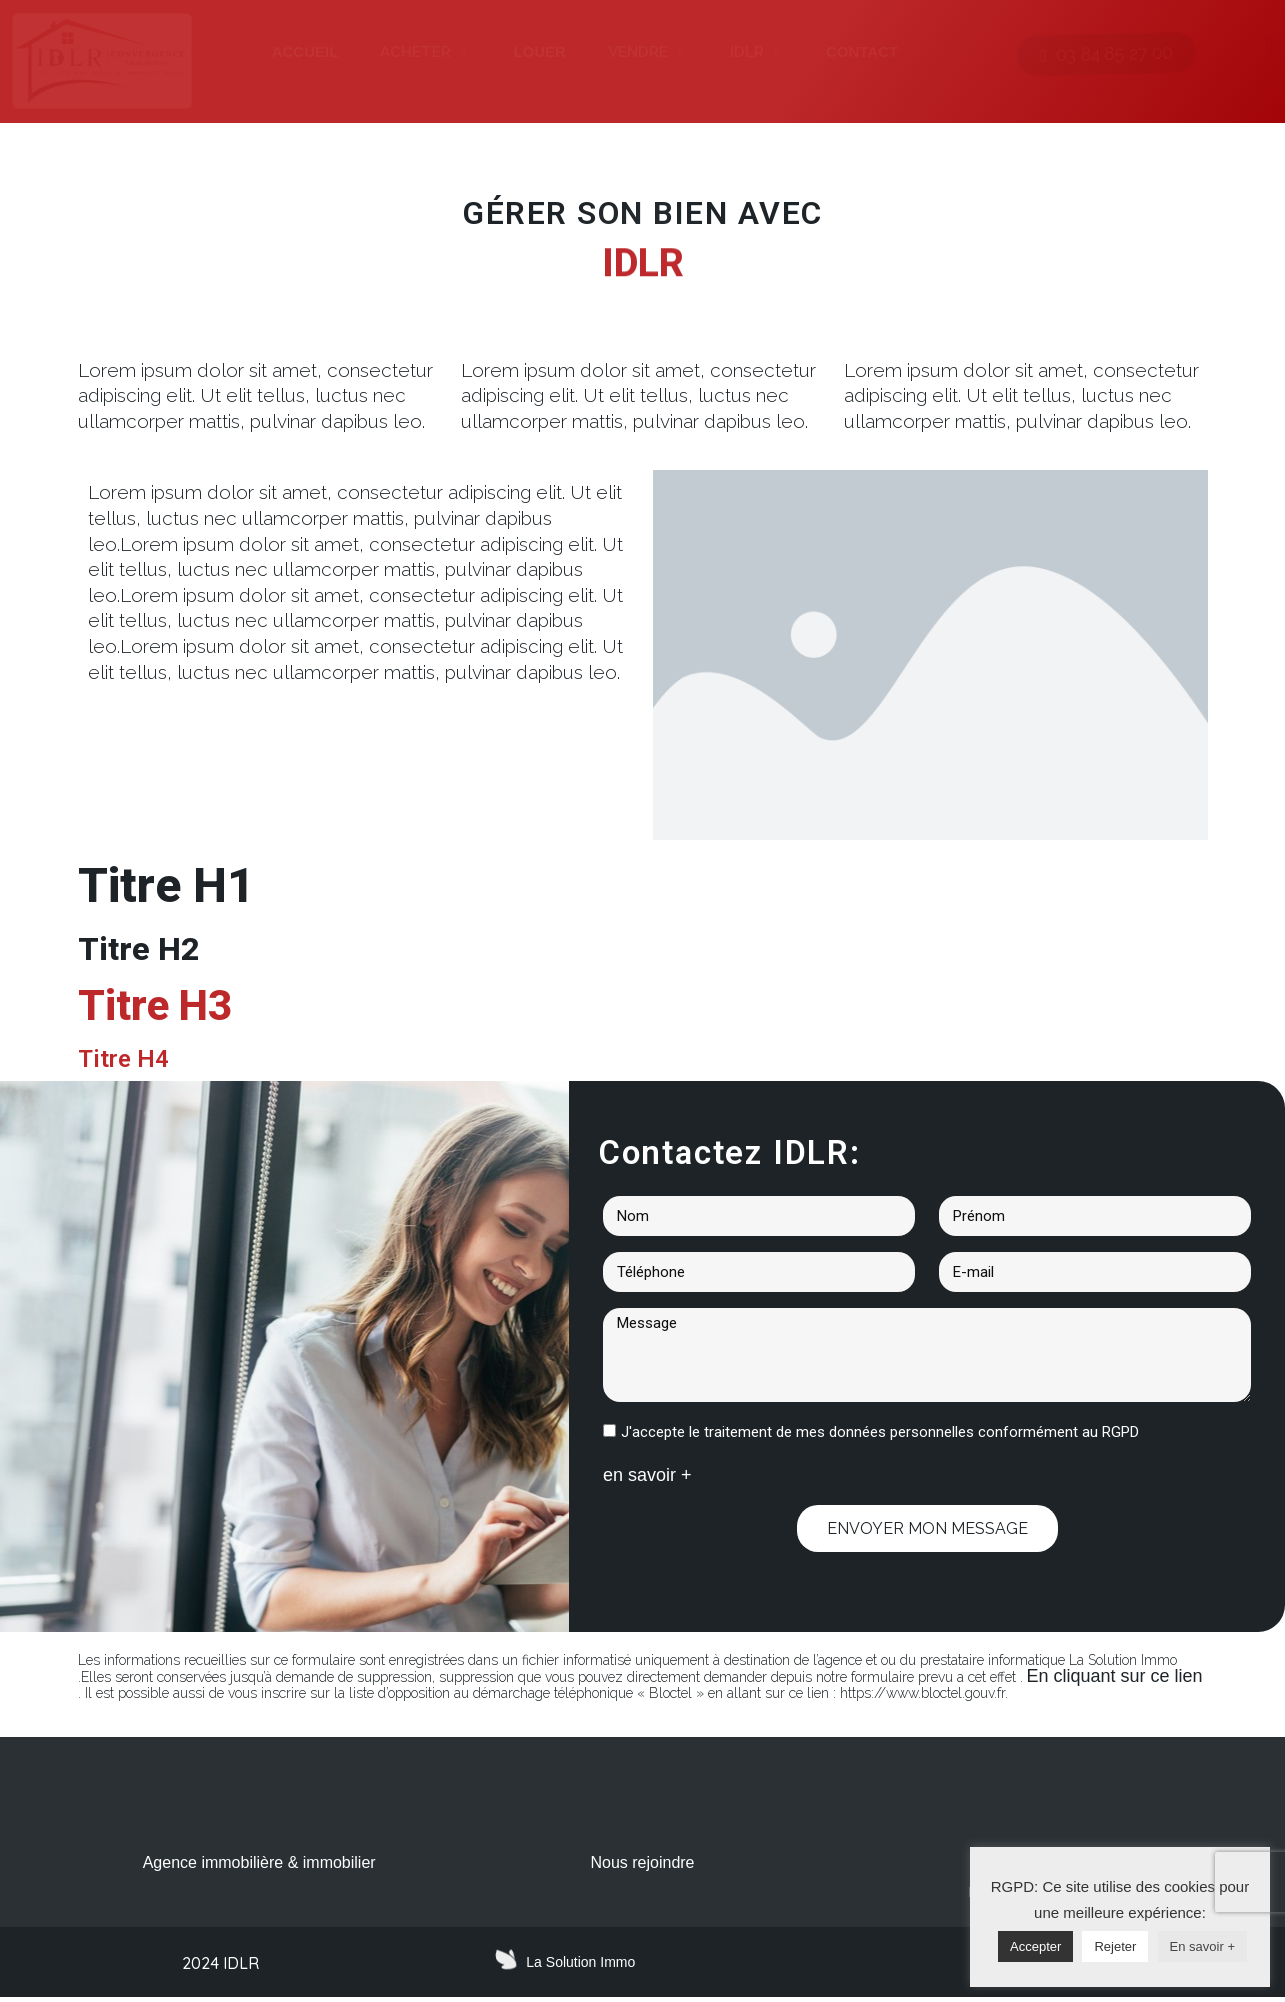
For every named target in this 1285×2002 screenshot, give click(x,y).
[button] (463, 52)
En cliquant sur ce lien (1115, 1676)
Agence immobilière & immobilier (259, 1862)
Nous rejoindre (642, 1862)
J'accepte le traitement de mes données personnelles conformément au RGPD (880, 1432)
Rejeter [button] (1115, 1946)
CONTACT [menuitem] (862, 51)
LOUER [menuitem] (539, 51)
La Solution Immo (580, 1966)
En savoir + (1202, 1946)
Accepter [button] (1035, 1946)
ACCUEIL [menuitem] (305, 51)
